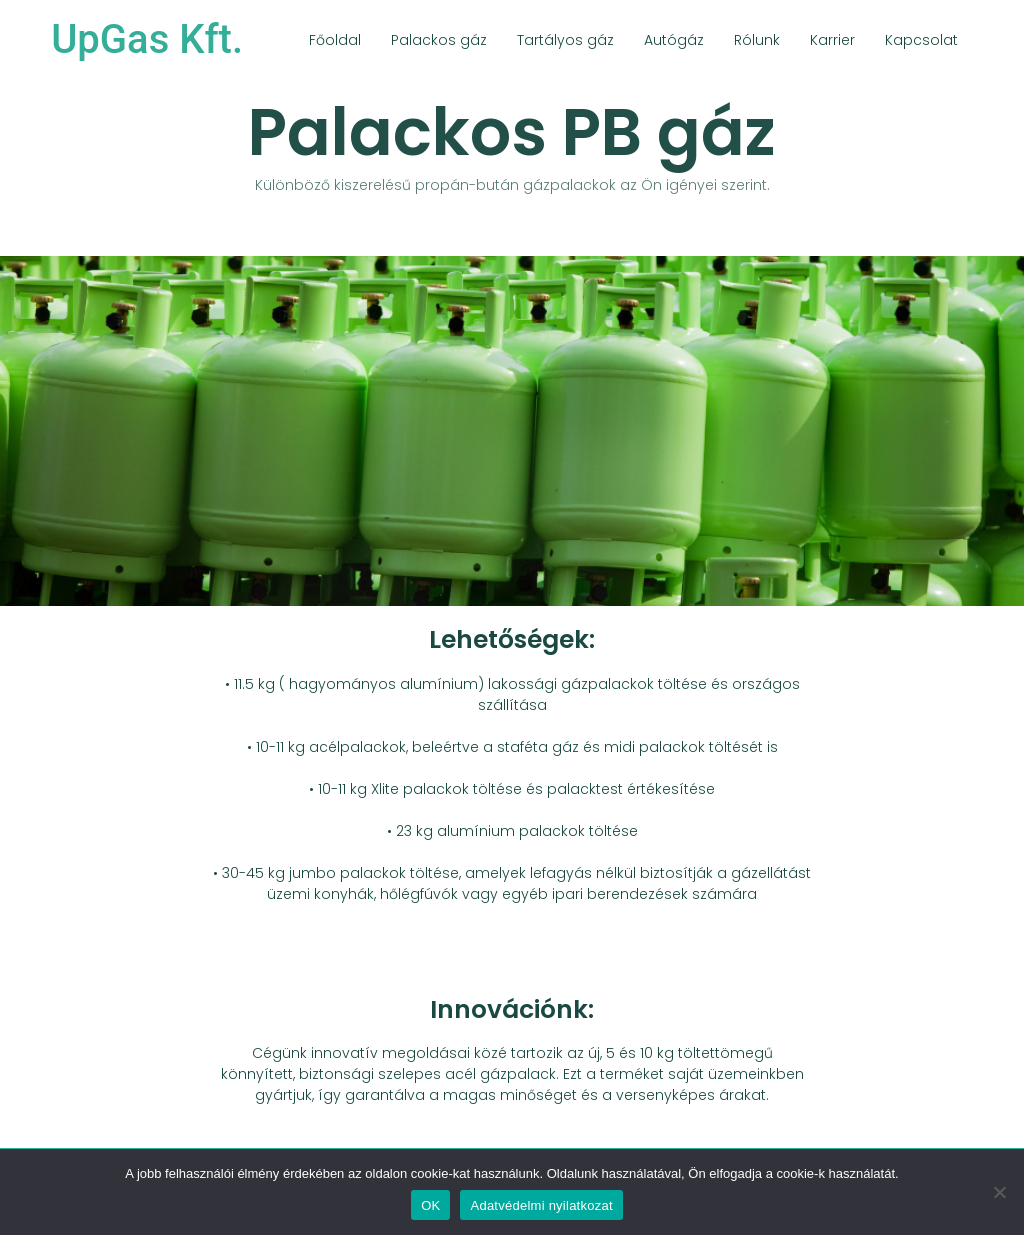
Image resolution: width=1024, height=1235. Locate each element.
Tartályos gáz (565, 40)
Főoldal (335, 40)
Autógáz (674, 40)
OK (430, 1205)
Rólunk (757, 40)
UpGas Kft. (147, 39)
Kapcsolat (921, 40)
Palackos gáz (439, 40)
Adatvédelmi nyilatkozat (541, 1205)
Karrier (832, 40)
